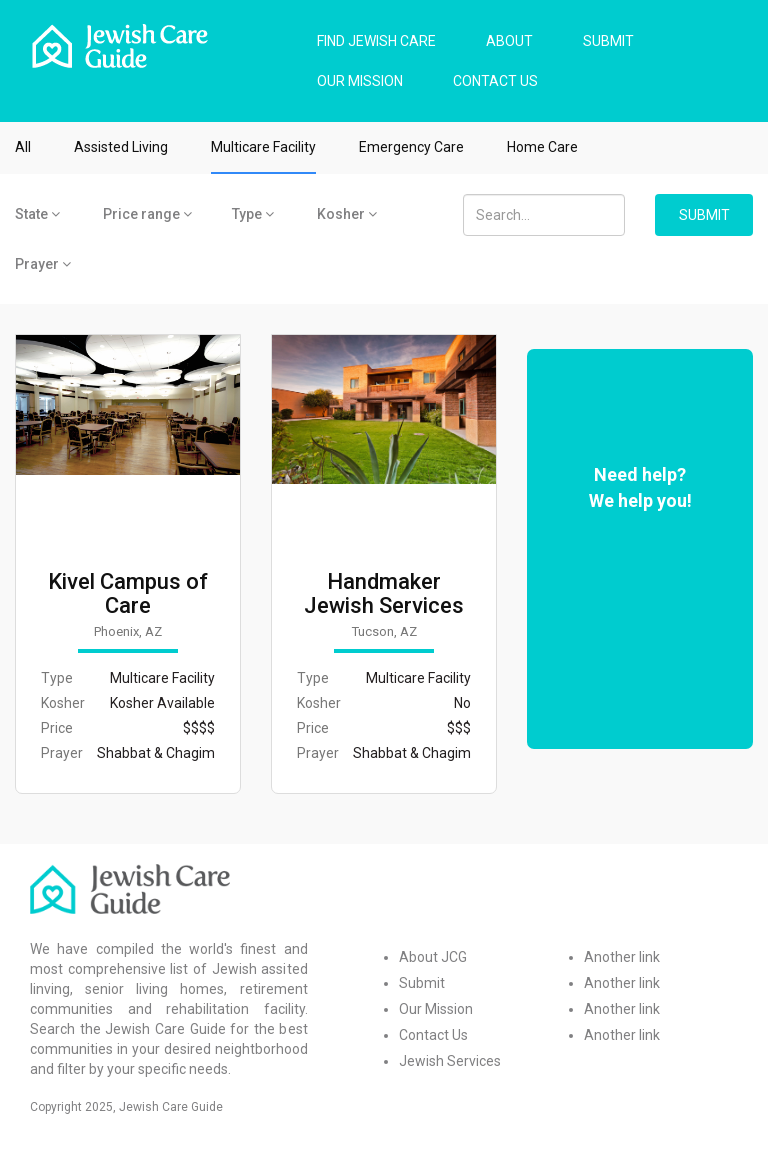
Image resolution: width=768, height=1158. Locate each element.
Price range (147, 214)
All (23, 147)
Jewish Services (450, 1061)
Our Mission (436, 1009)
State (37, 214)
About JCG (433, 957)
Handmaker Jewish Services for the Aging (384, 606)
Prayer (43, 264)
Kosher (347, 214)
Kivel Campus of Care (128, 594)
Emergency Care (411, 147)
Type (253, 214)
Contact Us (433, 1035)
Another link (622, 957)
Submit (422, 983)
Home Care (542, 147)
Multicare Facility (263, 147)
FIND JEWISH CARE (376, 41)
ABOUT (509, 41)
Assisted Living (121, 147)
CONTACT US (495, 81)
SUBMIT (608, 41)
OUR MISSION (360, 81)
